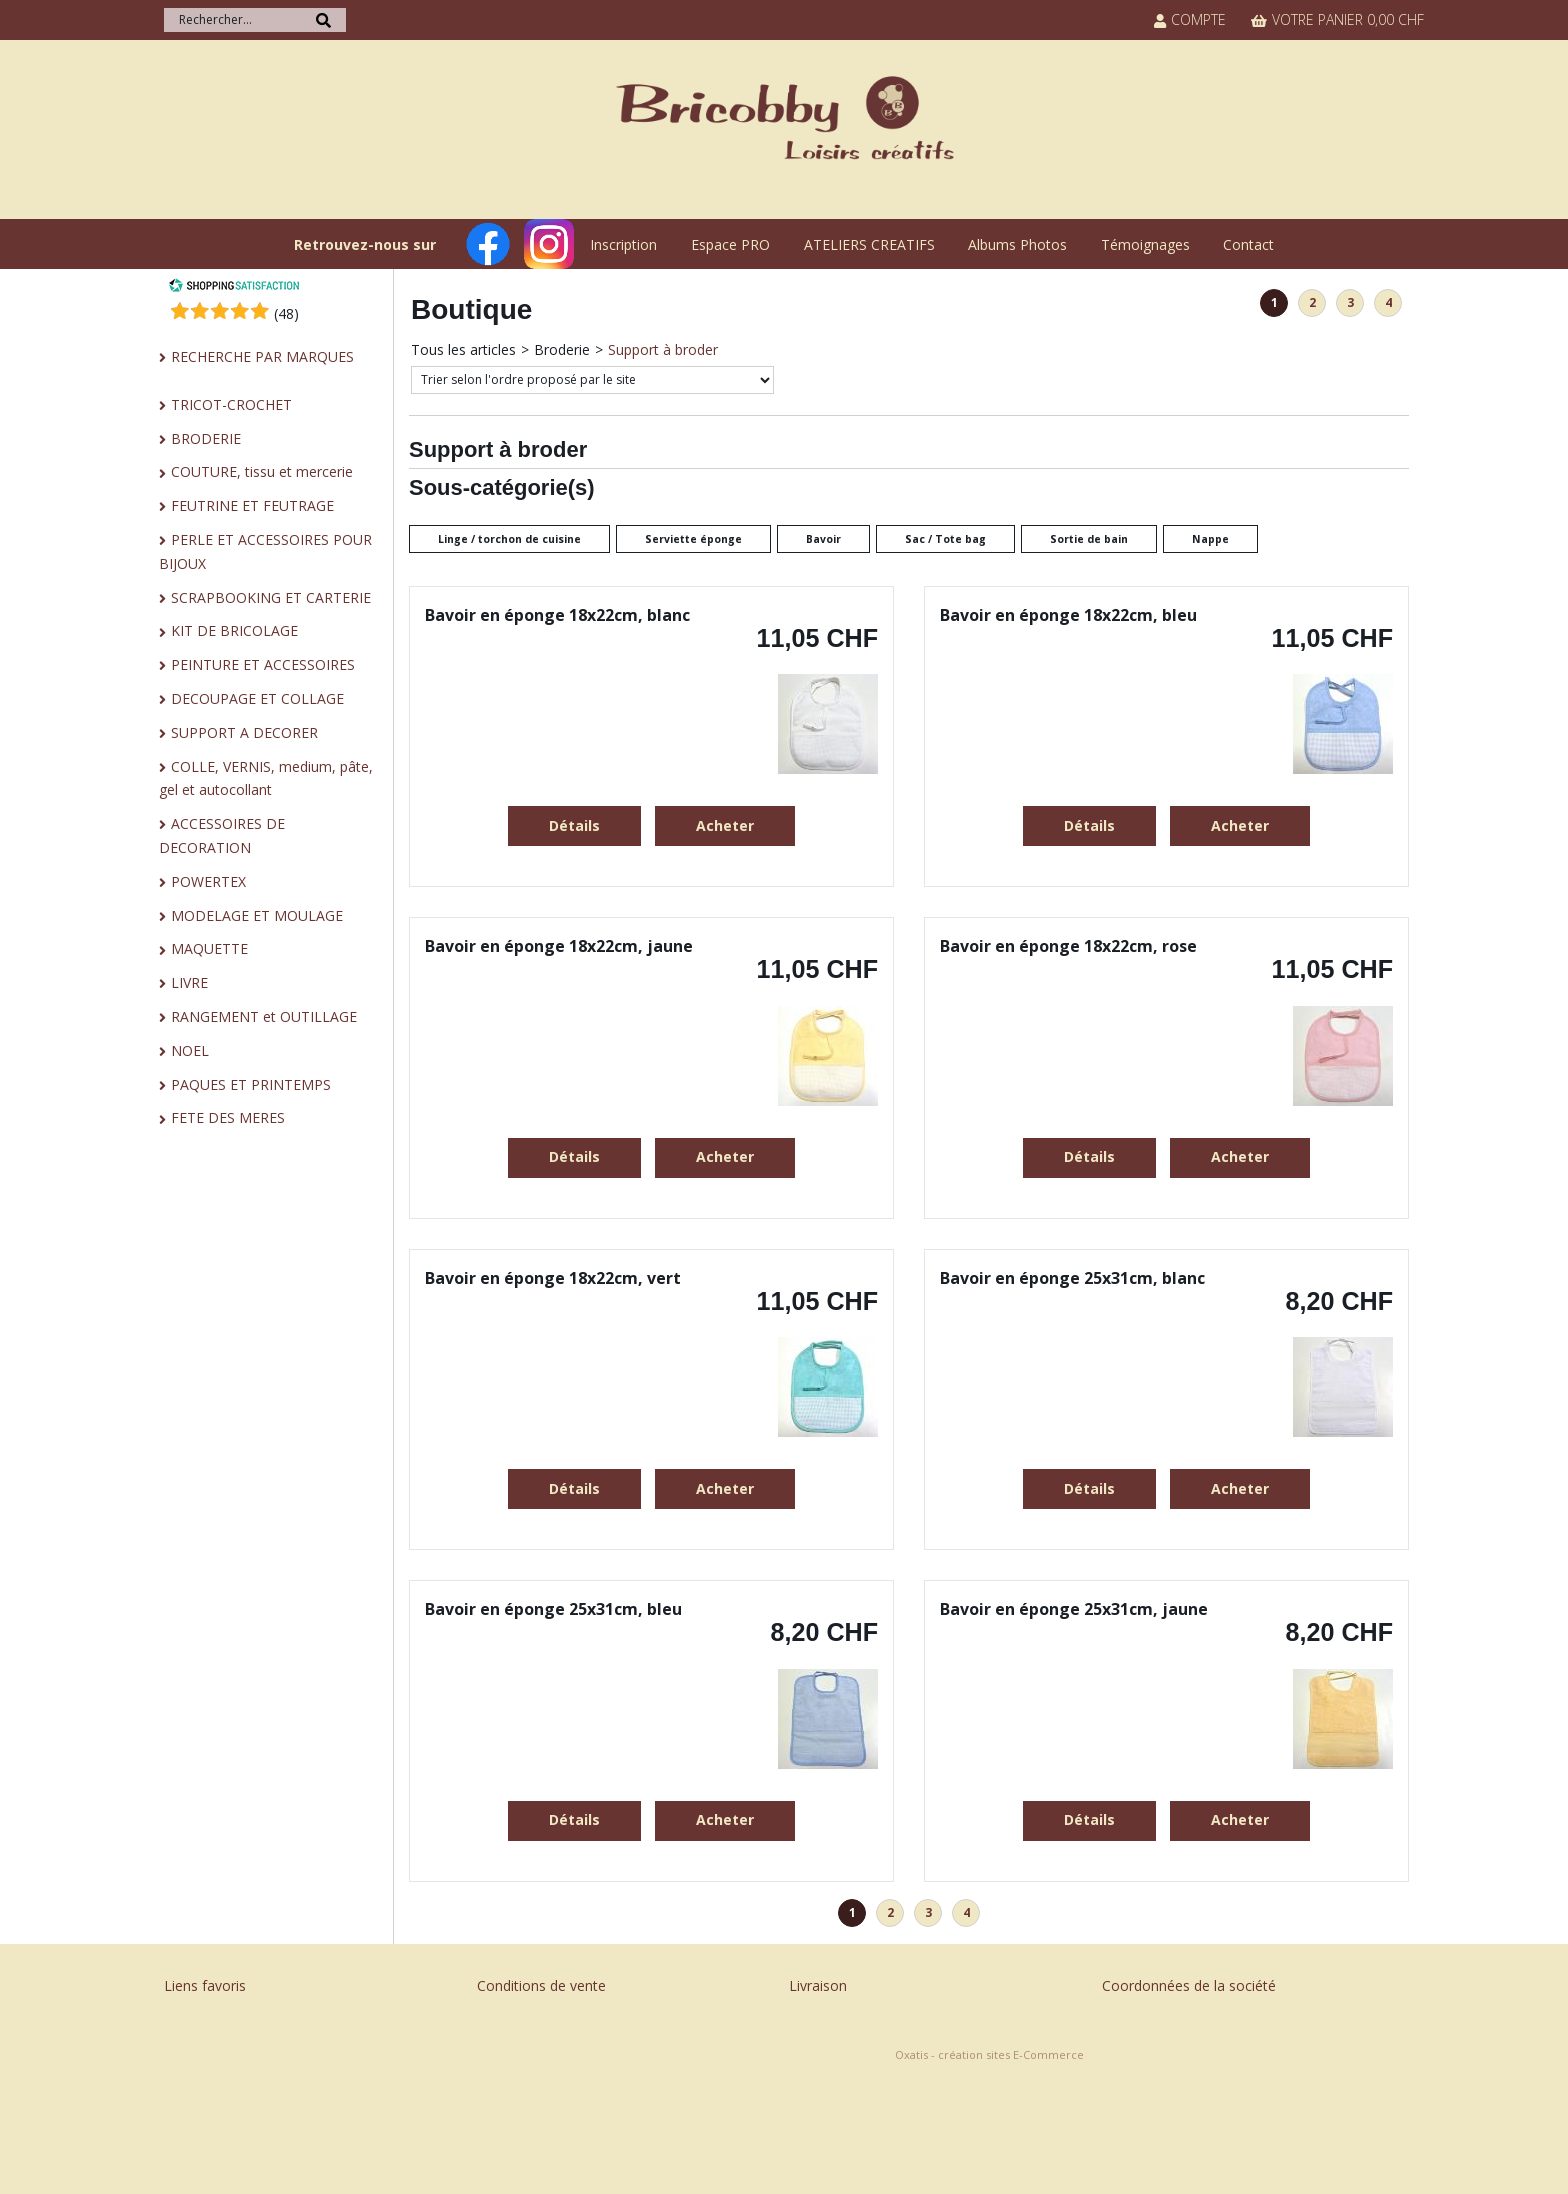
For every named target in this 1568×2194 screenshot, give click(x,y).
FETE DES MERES (228, 1117)
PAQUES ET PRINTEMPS (251, 1084)
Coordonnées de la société (1189, 1985)
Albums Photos (1017, 244)
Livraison (818, 1985)
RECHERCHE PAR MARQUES (262, 356)
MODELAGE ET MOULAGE (257, 915)
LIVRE (189, 982)
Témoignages (1145, 244)
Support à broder (663, 349)
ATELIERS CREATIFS (869, 244)
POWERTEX (208, 881)
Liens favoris (205, 1985)
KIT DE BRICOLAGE (234, 630)
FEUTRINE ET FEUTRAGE (252, 505)
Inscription (623, 244)
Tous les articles (463, 349)
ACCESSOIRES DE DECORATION (222, 835)
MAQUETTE (209, 948)
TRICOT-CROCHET (231, 404)
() (286, 313)
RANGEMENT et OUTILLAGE (264, 1016)
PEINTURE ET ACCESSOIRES (263, 664)
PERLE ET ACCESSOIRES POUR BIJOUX (265, 551)
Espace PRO (730, 244)
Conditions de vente (541, 1985)
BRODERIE (206, 438)
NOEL (190, 1050)
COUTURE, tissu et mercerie (262, 471)
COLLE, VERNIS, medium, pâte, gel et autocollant (266, 778)
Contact (1248, 244)
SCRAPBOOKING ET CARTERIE (271, 597)
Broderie (562, 349)
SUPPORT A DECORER (244, 732)
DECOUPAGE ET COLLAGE (257, 698)
